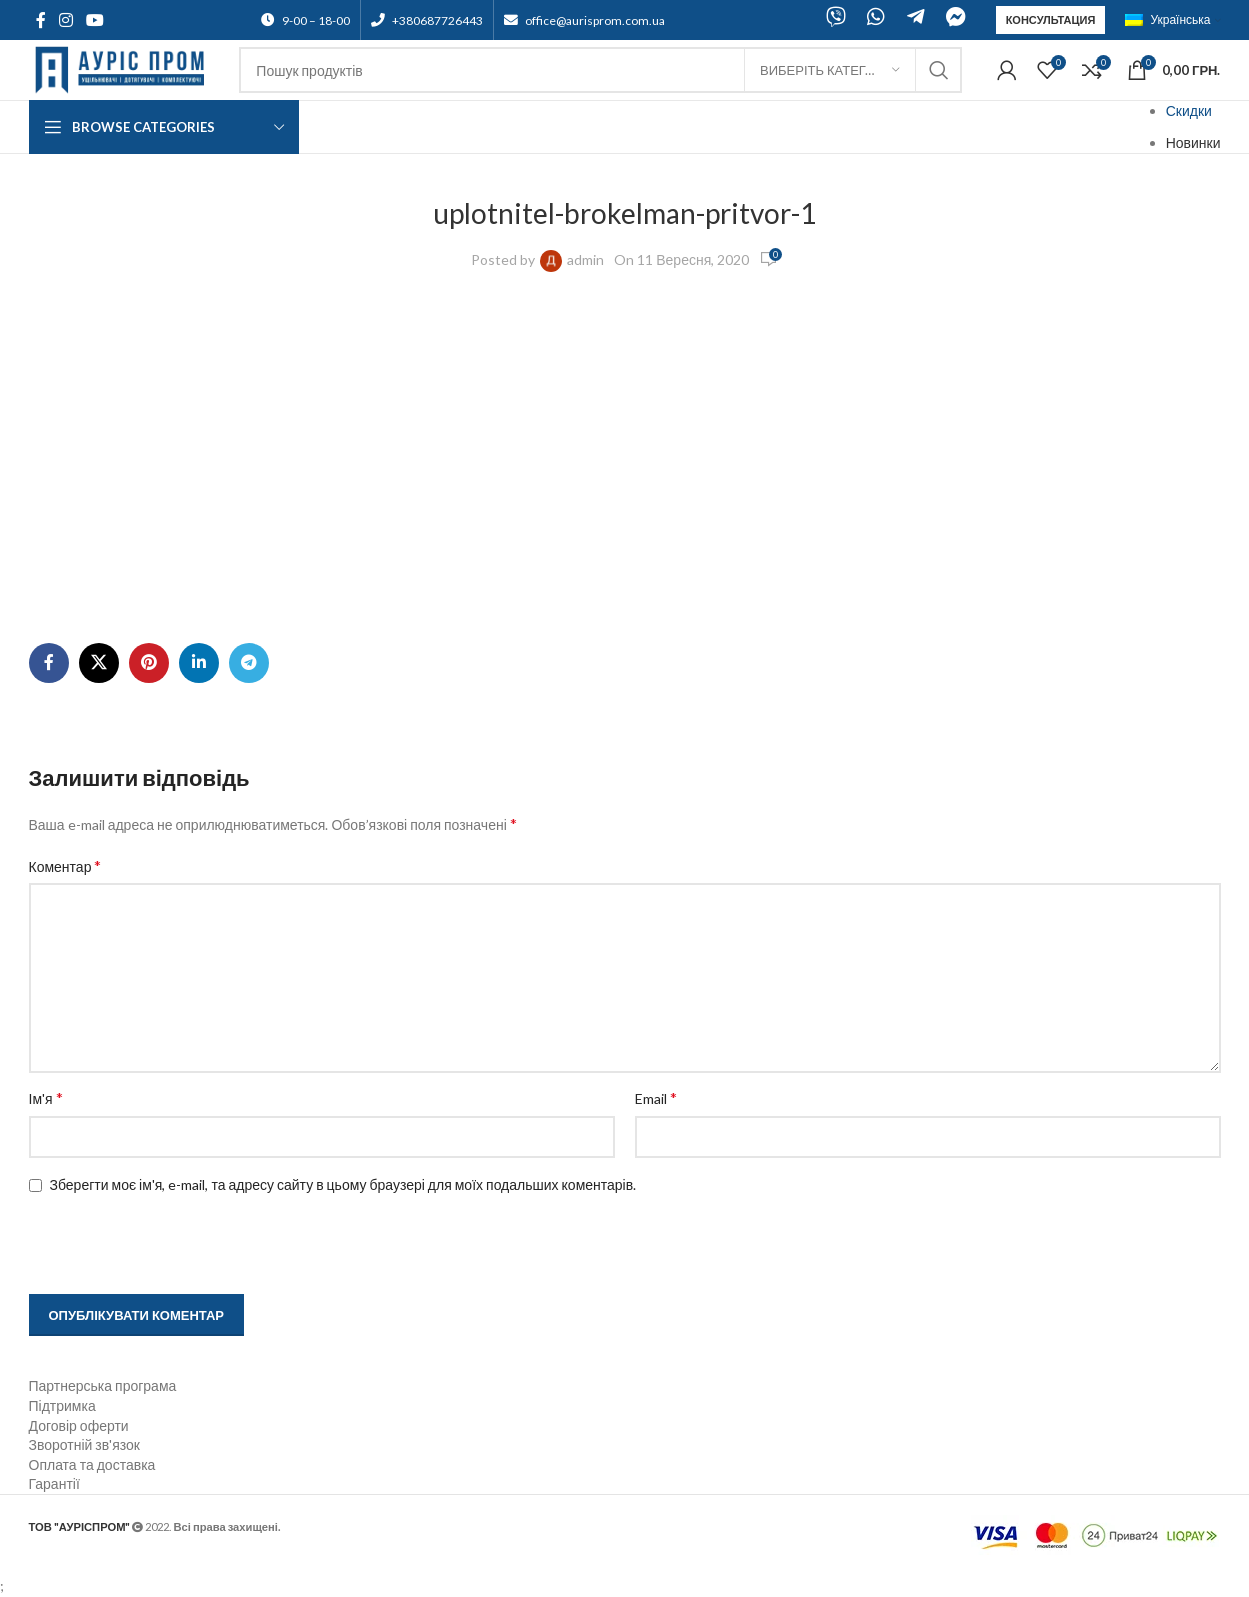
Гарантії (54, 1483)
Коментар (65, 865)
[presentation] (156, 1246)
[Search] (600, 70)
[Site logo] (124, 68)
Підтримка (62, 1405)
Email (656, 1097)
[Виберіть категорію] (830, 70)
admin (585, 259)
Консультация (1051, 19)
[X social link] (99, 663)
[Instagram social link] (66, 20)
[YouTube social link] (95, 20)
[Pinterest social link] (149, 663)
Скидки (1189, 110)
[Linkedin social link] (199, 663)
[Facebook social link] (41, 20)
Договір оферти (79, 1425)
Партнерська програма (103, 1385)
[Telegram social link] (249, 663)
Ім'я (46, 1097)
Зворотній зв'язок (84, 1444)
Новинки (1193, 142)
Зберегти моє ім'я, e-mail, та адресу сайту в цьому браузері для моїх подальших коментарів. (343, 1184)
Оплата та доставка (92, 1464)
